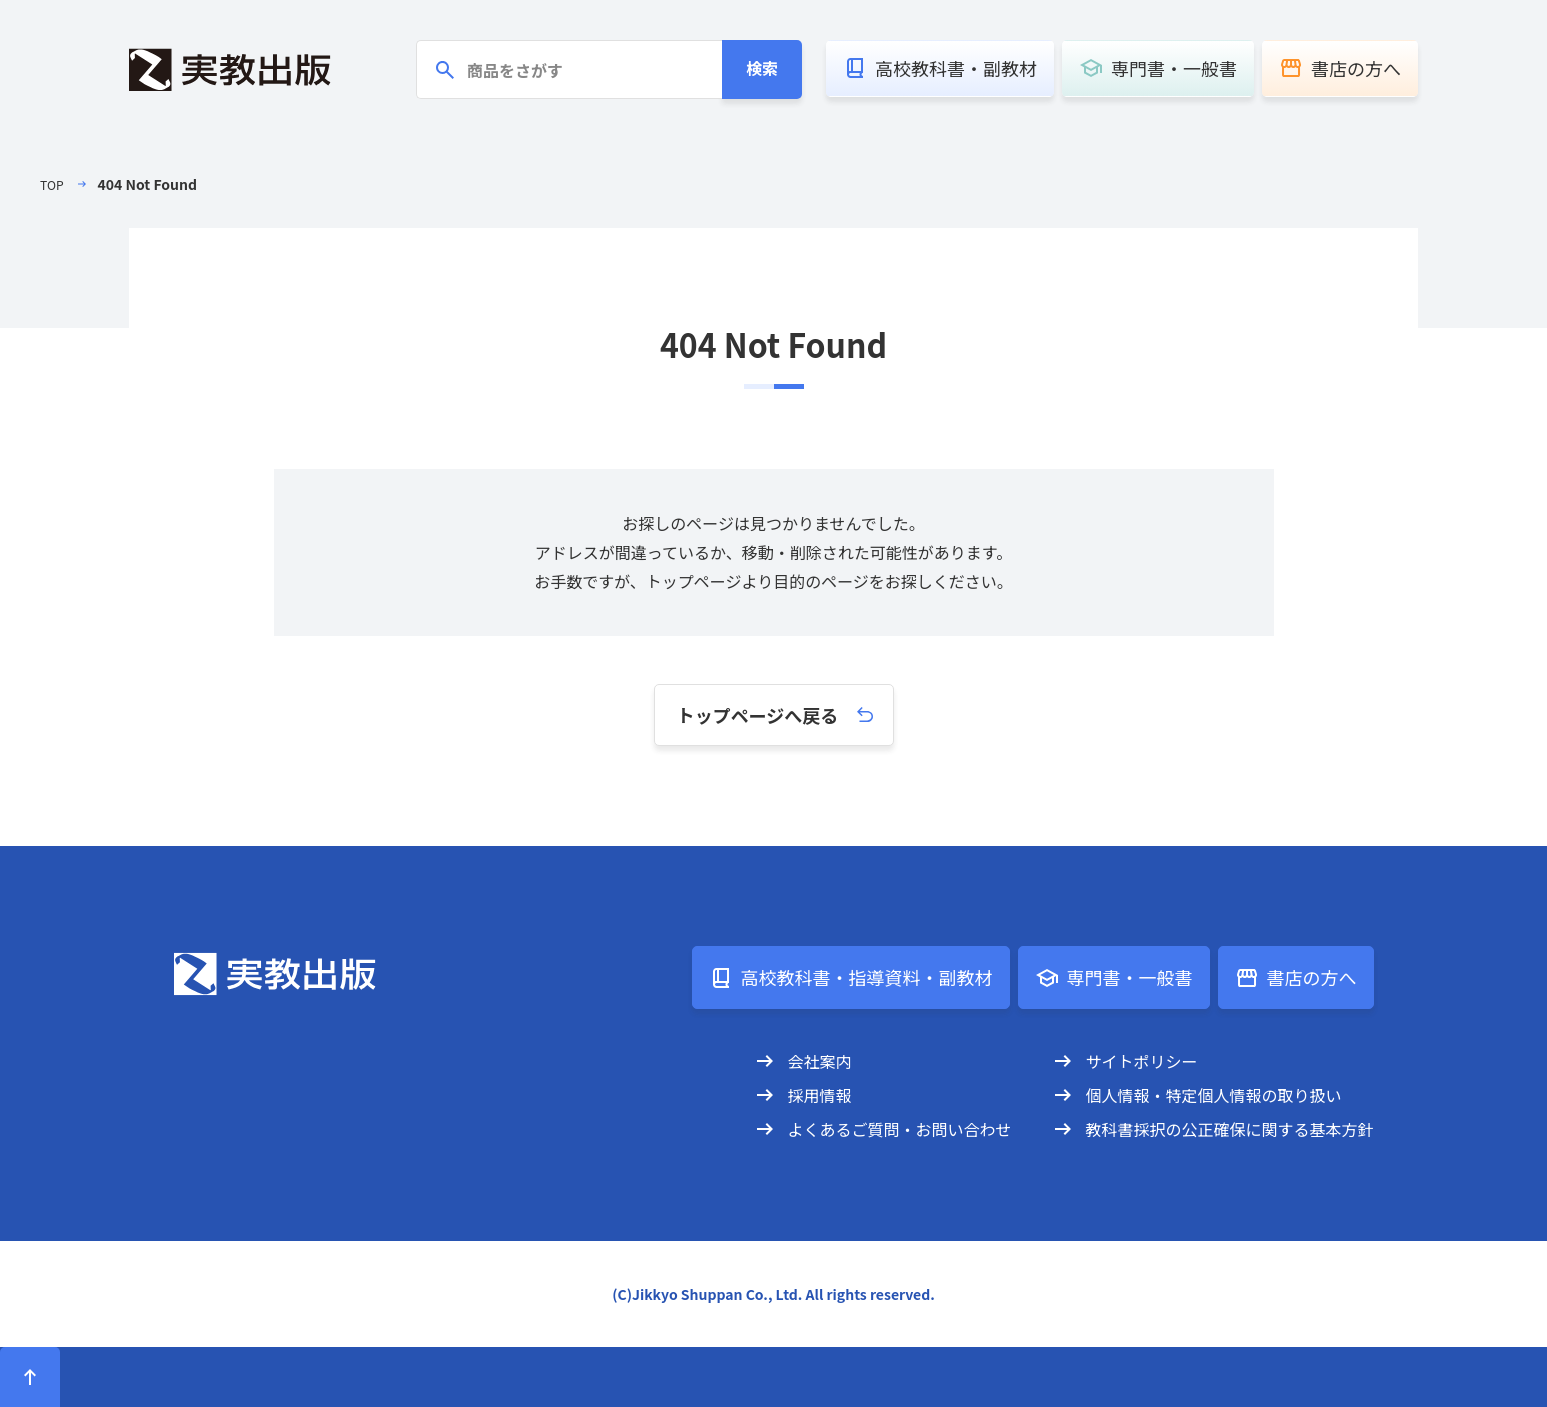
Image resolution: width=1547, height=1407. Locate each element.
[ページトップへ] (30, 1377)
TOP (53, 184)
